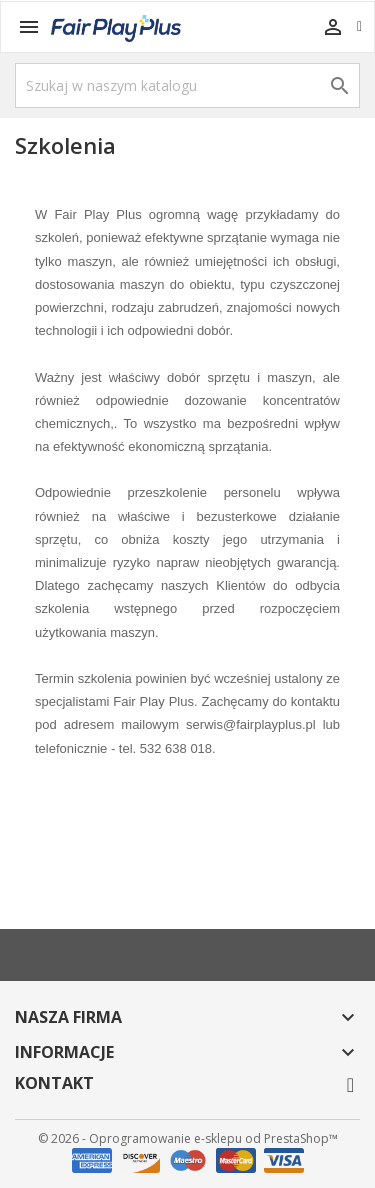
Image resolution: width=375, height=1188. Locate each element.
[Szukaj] (187, 85)
